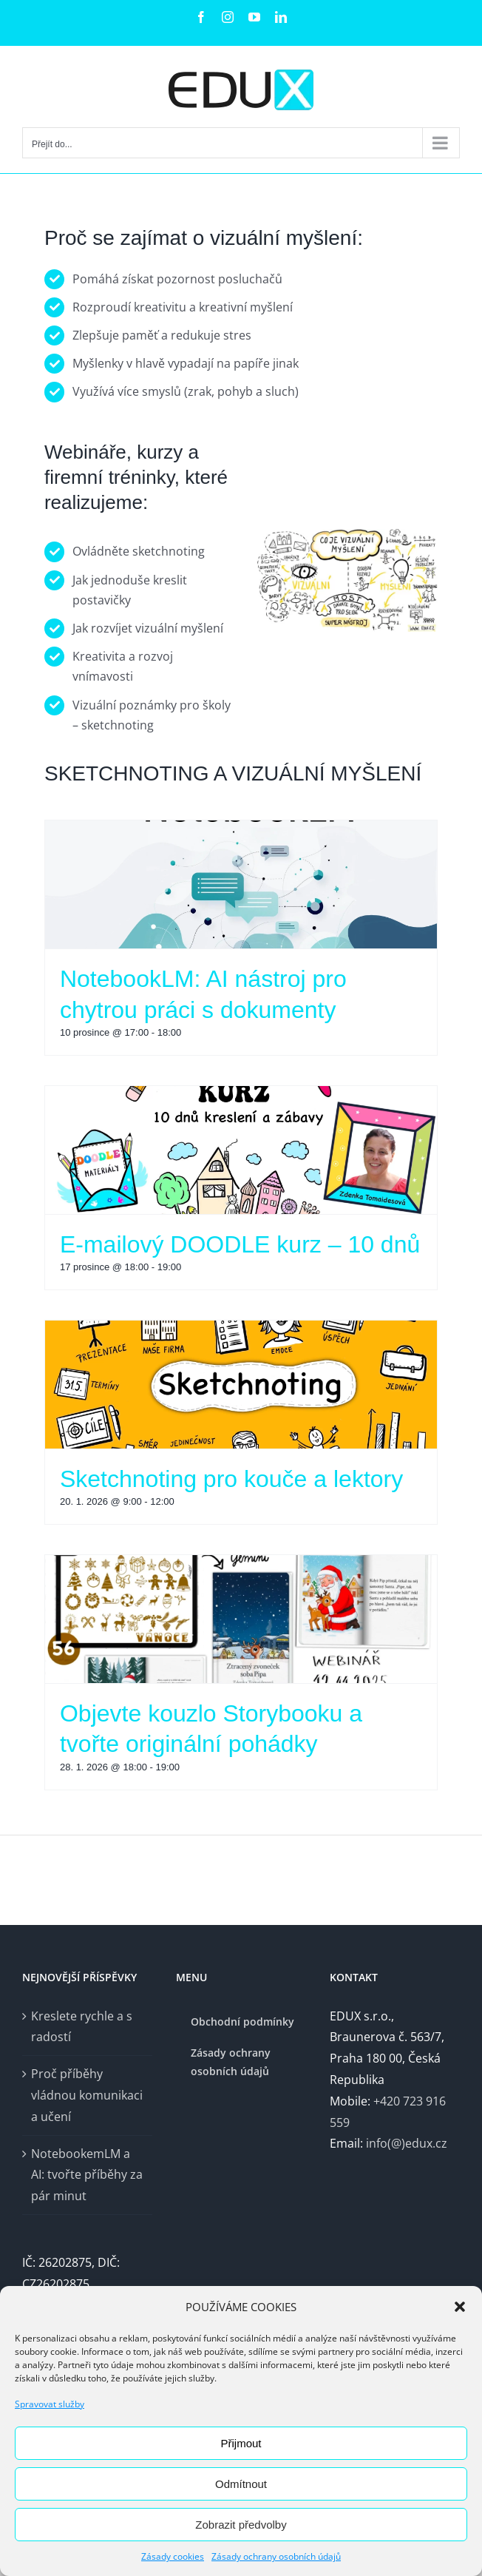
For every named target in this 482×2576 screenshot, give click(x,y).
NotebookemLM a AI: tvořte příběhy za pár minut (87, 2175)
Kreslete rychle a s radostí (81, 2027)
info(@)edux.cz (406, 2143)
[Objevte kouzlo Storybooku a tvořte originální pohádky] (241, 1619)
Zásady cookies (172, 2556)
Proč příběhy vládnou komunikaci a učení (87, 2095)
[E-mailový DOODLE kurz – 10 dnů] (241, 1150)
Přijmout (240, 2443)
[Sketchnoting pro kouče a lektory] (241, 1385)
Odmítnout (241, 2484)
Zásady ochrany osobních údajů (276, 2556)
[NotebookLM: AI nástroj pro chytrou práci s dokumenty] (241, 884)
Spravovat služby (49, 2404)
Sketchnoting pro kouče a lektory (231, 1479)
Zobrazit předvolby (240, 2524)
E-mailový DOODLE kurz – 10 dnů (240, 1244)
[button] (459, 2306)
